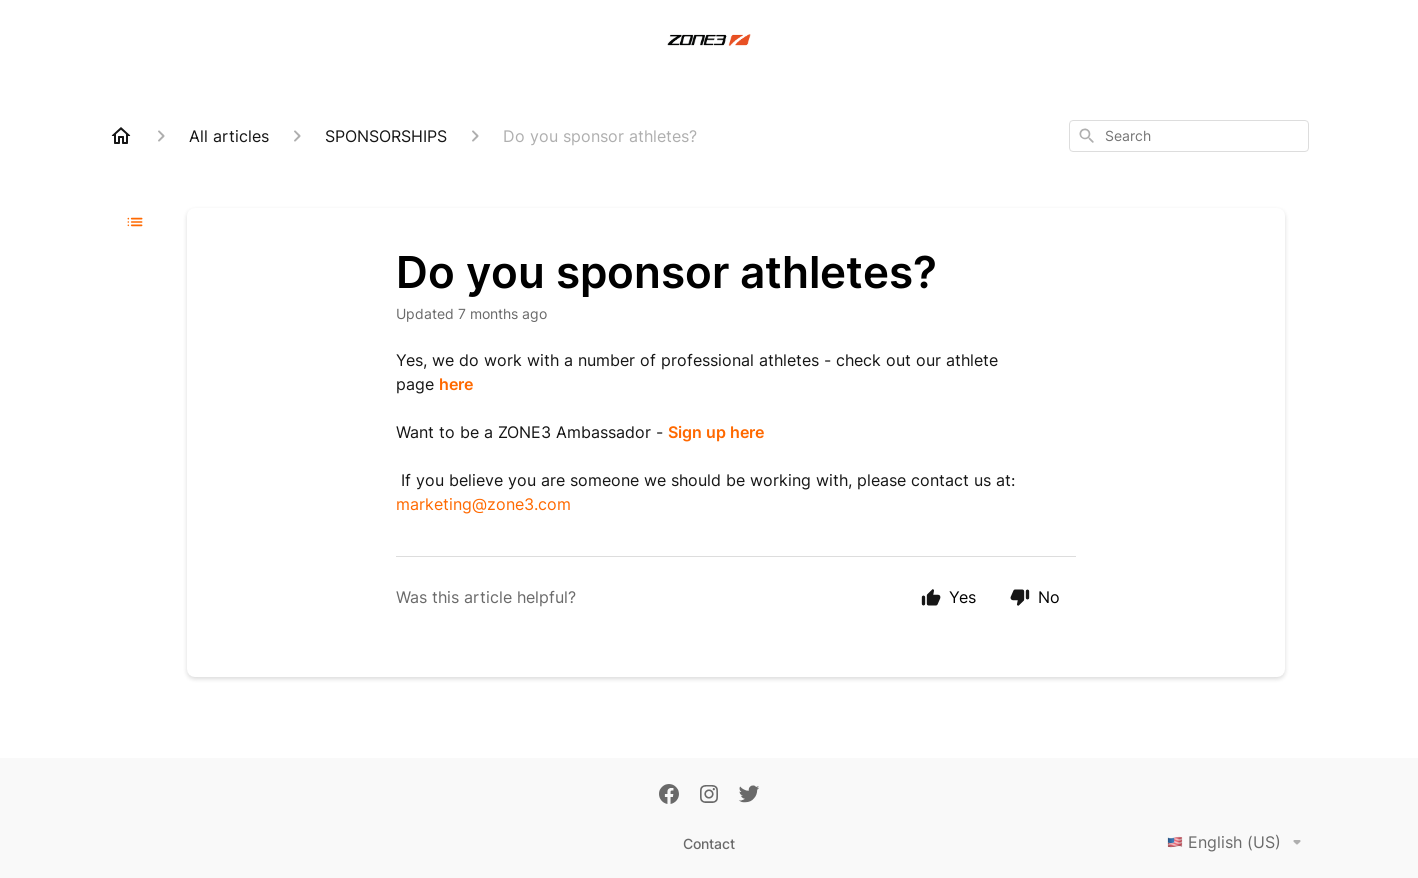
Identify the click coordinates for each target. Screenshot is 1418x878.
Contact (709, 843)
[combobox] (1189, 136)
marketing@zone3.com (483, 504)
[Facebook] (669, 796)
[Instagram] (709, 796)
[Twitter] (749, 796)
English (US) (1238, 842)
